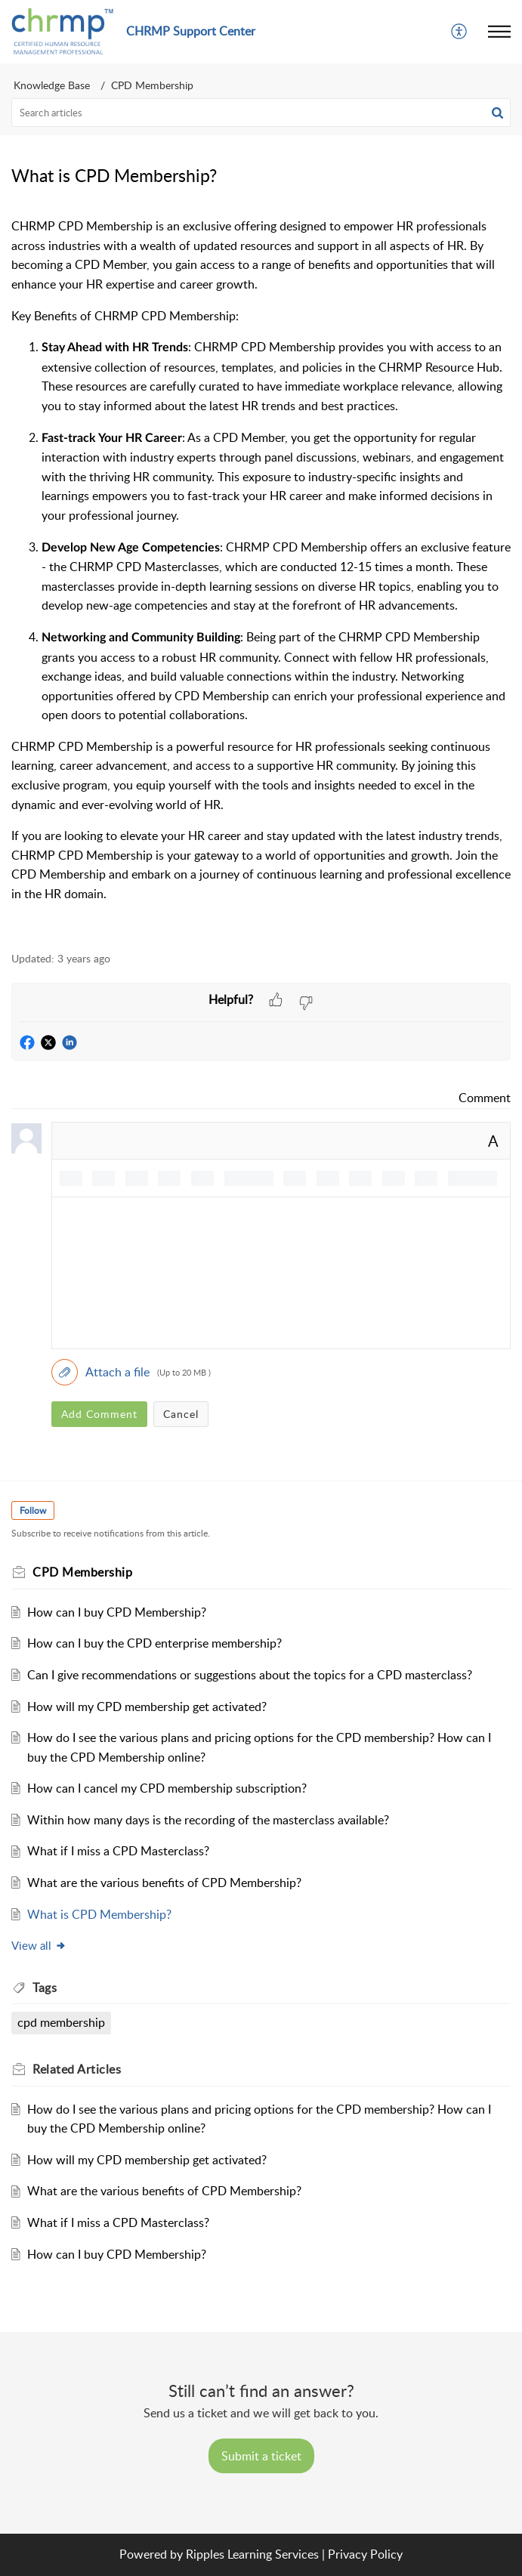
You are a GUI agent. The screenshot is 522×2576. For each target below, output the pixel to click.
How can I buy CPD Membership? (116, 1612)
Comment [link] (485, 1097)
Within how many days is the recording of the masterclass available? (208, 1820)
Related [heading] (76, 2069)
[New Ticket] (261, 2456)
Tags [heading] (44, 1987)
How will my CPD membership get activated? (147, 1706)
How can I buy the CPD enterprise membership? (154, 1643)
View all (38, 1945)
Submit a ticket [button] (261, 2456)
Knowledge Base (52, 85)
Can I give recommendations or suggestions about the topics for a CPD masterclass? (249, 1674)
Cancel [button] (181, 1414)
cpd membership (61, 2022)
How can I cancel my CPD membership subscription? (167, 1788)
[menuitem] (460, 31)
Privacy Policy (365, 2554)
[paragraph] (261, 576)
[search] (261, 112)
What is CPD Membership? (99, 1914)
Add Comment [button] (99, 1414)
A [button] (493, 1140)
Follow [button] (33, 1510)
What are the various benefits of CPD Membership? (164, 1882)
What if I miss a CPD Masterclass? (118, 1850)
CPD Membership (152, 85)
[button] (460, 31)
